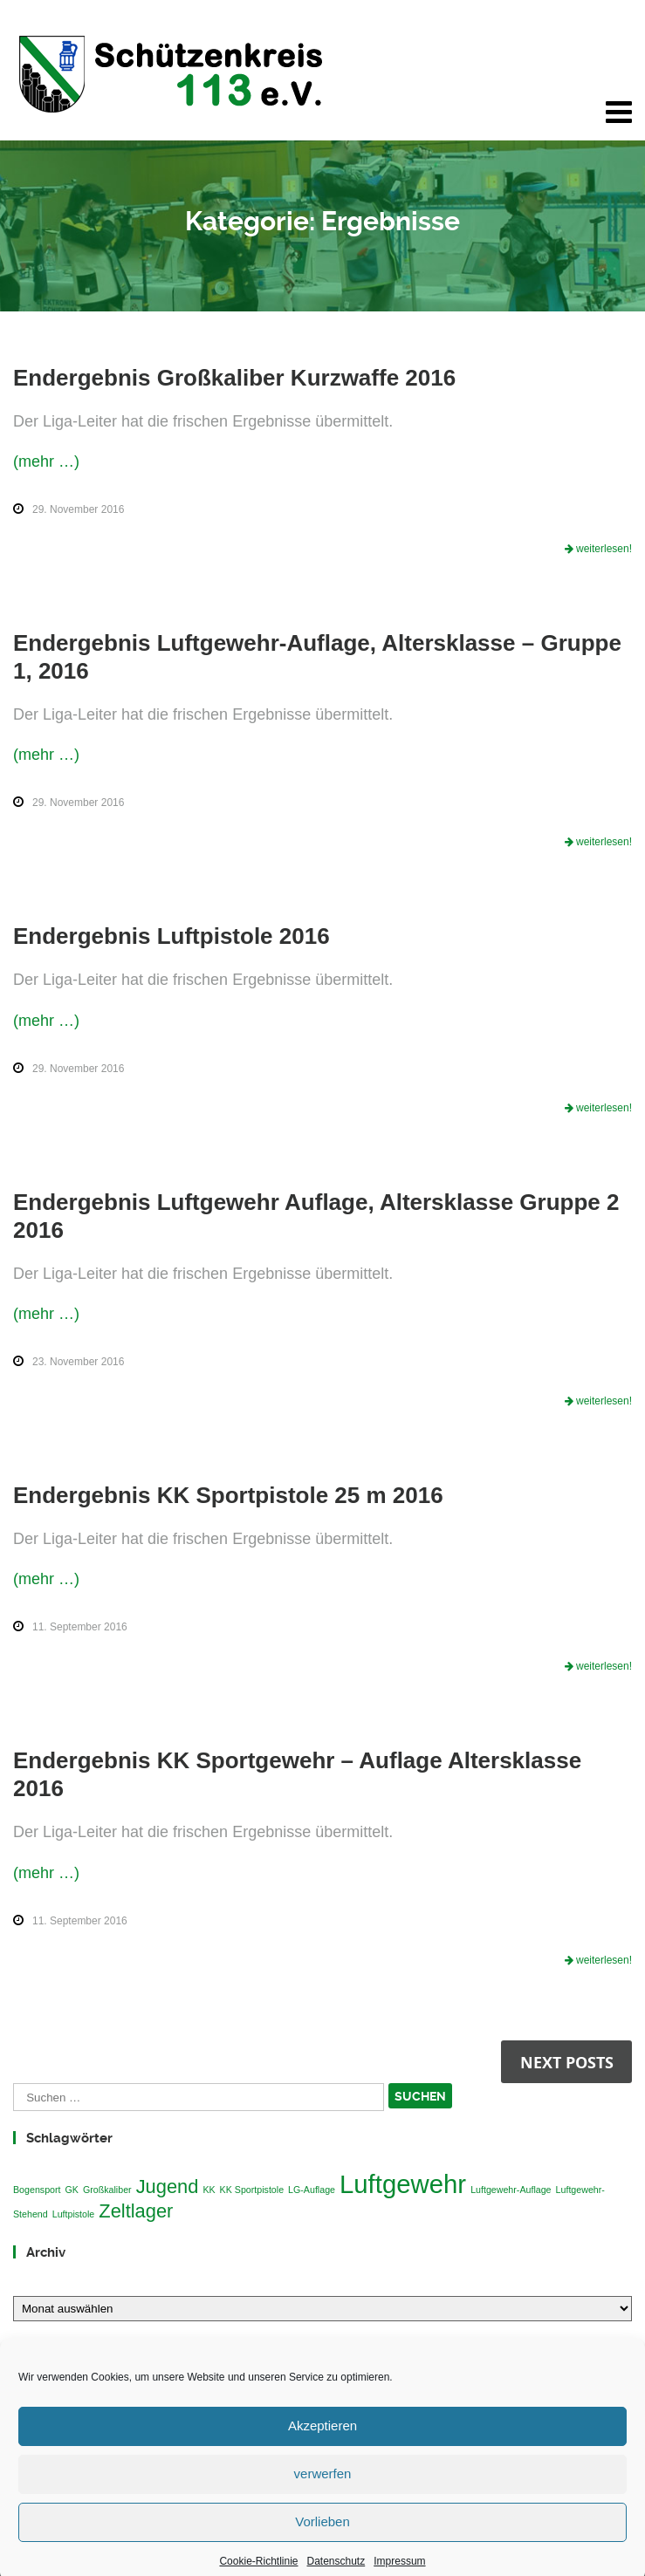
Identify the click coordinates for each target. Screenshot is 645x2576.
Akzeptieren (322, 2450)
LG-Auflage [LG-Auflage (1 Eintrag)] (311, 2189)
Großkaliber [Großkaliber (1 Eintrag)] (107, 2189)
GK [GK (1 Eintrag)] (72, 2189)
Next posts (567, 2062)
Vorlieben (322, 2545)
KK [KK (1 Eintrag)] (208, 2189)
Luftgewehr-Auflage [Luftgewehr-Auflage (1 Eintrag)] (510, 2189)
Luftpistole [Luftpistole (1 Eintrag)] (73, 2214)
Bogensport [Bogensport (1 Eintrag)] (37, 2189)
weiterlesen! (602, 549)
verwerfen (323, 2498)
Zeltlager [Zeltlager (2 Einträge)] (136, 2211)
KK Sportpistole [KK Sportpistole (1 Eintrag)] (252, 2189)
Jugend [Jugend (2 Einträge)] (167, 2186)
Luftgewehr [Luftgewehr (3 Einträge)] (403, 2183)
